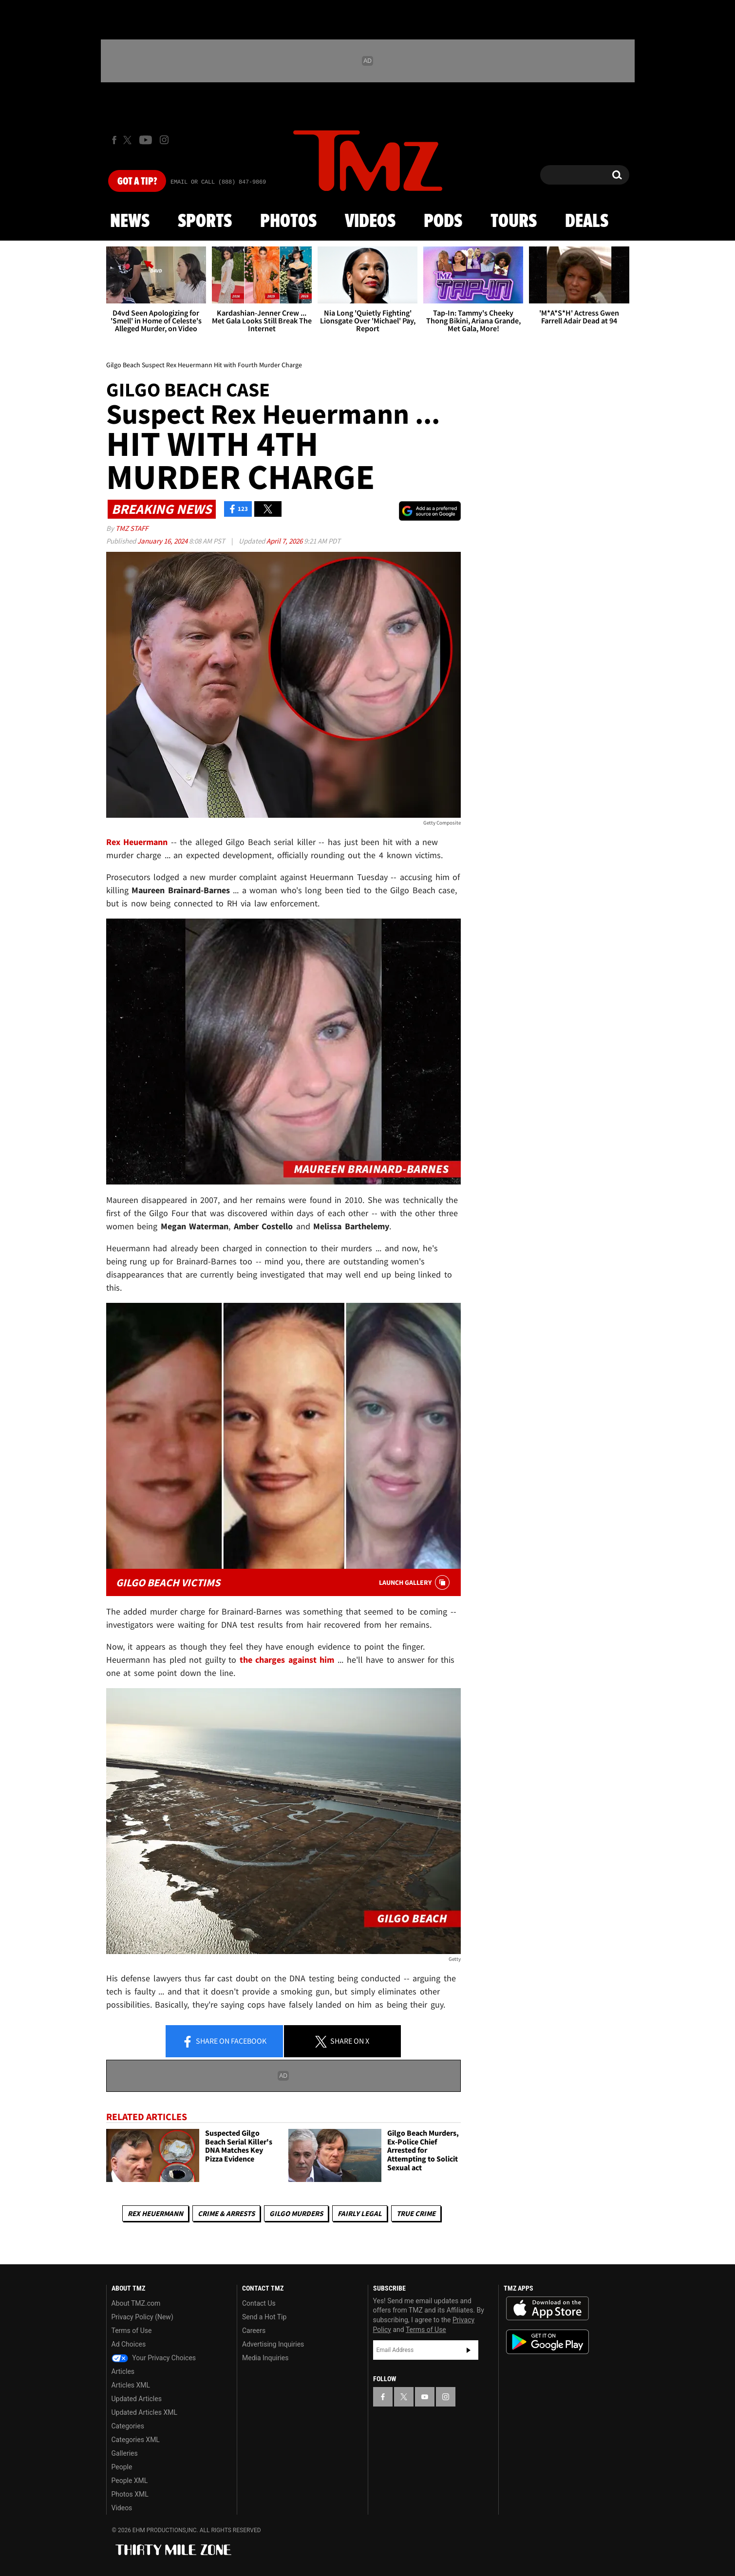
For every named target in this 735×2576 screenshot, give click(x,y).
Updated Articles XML (144, 2412)
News (130, 221)
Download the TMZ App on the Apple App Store (547, 2308)
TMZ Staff (131, 528)
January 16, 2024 (163, 540)
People (122, 2467)
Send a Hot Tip (264, 2317)
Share (224, 2042)
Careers (253, 2330)
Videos (370, 221)
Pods (443, 221)
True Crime (415, 2213)
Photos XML (130, 2494)
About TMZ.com (136, 2303)
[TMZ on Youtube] (145, 140)
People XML (130, 2480)
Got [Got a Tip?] (137, 181)
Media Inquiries (265, 2358)
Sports (205, 221)
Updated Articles (137, 2399)
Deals (586, 221)
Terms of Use (132, 2330)
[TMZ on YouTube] (424, 2397)
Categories (128, 2426)
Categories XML (136, 2440)
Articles (123, 2371)
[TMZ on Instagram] (164, 140)
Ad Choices (129, 2344)
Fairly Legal (360, 2213)
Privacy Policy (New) (142, 2317)
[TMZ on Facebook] (114, 140)
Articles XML (131, 2385)
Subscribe (468, 2350)
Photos (288, 221)
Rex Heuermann (155, 2213)
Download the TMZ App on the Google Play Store (547, 2342)
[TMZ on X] (128, 140)
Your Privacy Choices (154, 2358)
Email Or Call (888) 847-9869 (218, 182)
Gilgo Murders (296, 2213)
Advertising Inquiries (273, 2344)
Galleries (125, 2453)
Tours (513, 221)
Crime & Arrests (226, 2213)
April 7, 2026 (285, 540)
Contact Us (259, 2303)
